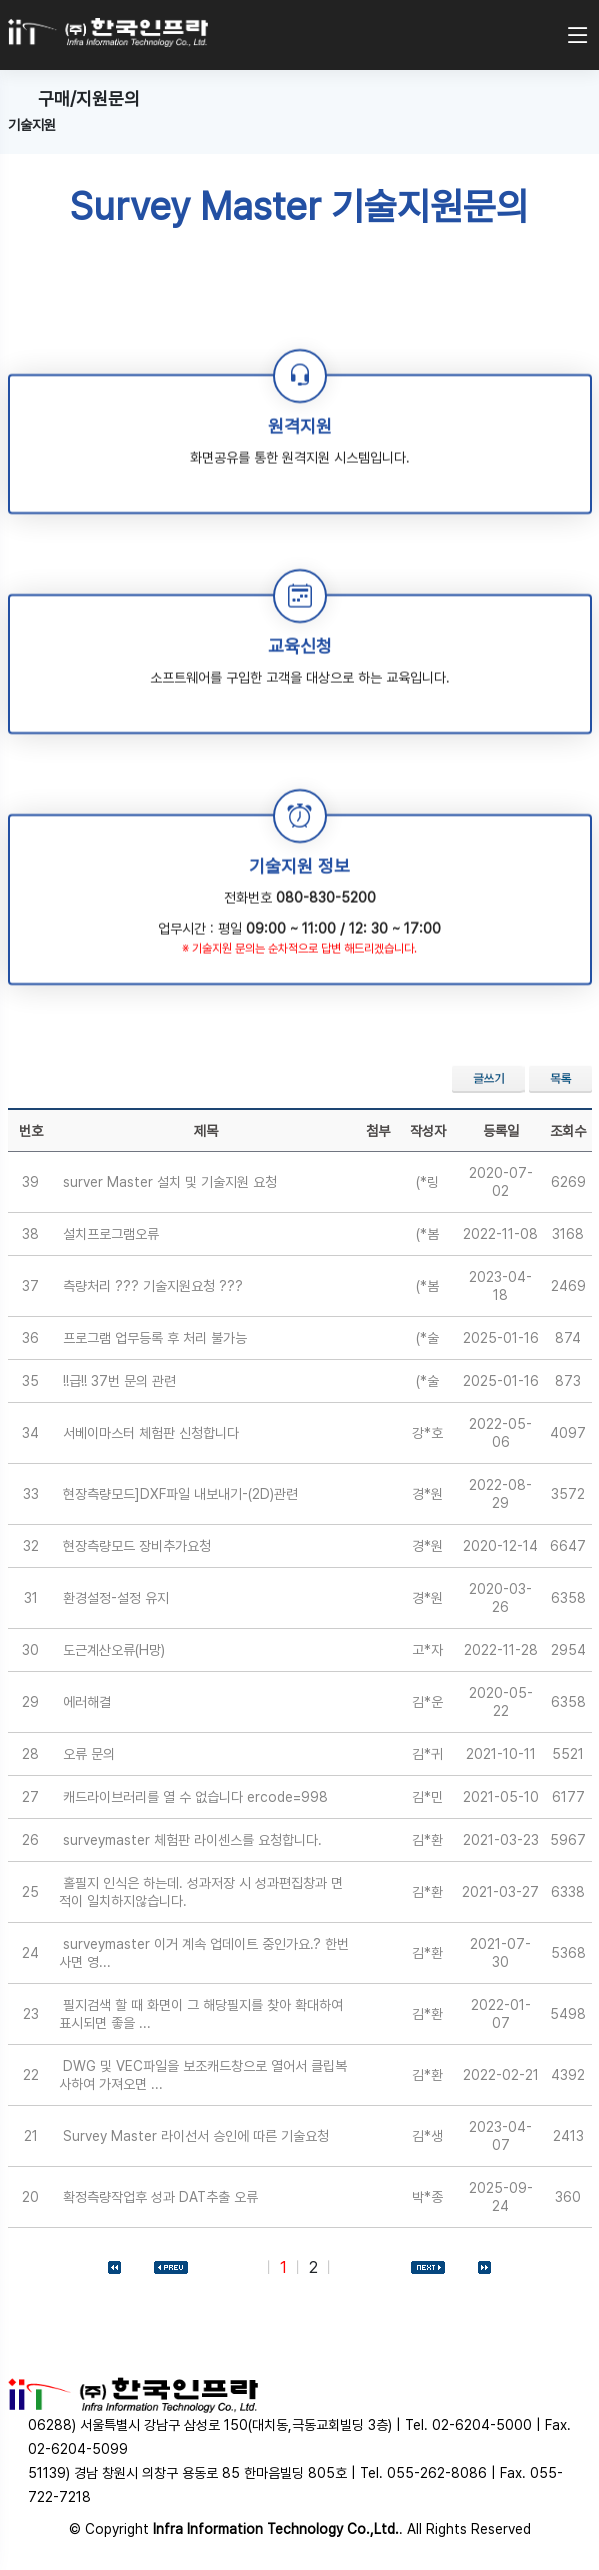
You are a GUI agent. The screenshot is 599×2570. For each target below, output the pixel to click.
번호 (31, 1131)
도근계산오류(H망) (114, 1650)
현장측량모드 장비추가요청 (137, 1546)
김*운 (427, 1702)
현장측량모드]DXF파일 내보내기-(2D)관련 (180, 1494)
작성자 (428, 1131)
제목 (206, 1131)
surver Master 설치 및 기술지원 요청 (170, 1182)
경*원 (427, 1494)
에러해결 (87, 1702)
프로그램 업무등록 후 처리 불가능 (155, 1338)
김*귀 (427, 1754)
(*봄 (427, 1234)
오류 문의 (89, 1754)
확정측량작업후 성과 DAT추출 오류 (160, 2197)
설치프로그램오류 (111, 1234)
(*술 (427, 1338)
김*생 (427, 2136)
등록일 (501, 1131)
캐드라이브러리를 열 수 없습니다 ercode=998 (195, 1797)
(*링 (427, 1182)
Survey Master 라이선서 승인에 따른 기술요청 (196, 2136)
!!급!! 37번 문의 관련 (119, 1381)
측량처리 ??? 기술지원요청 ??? (153, 1286)
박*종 (427, 2197)
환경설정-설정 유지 (116, 1598)
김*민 (427, 1797)
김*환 (427, 1840)
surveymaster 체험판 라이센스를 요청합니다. (192, 1840)
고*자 (427, 1650)
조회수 (568, 1131)
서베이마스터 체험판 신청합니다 (151, 1433)
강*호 (427, 1433)
